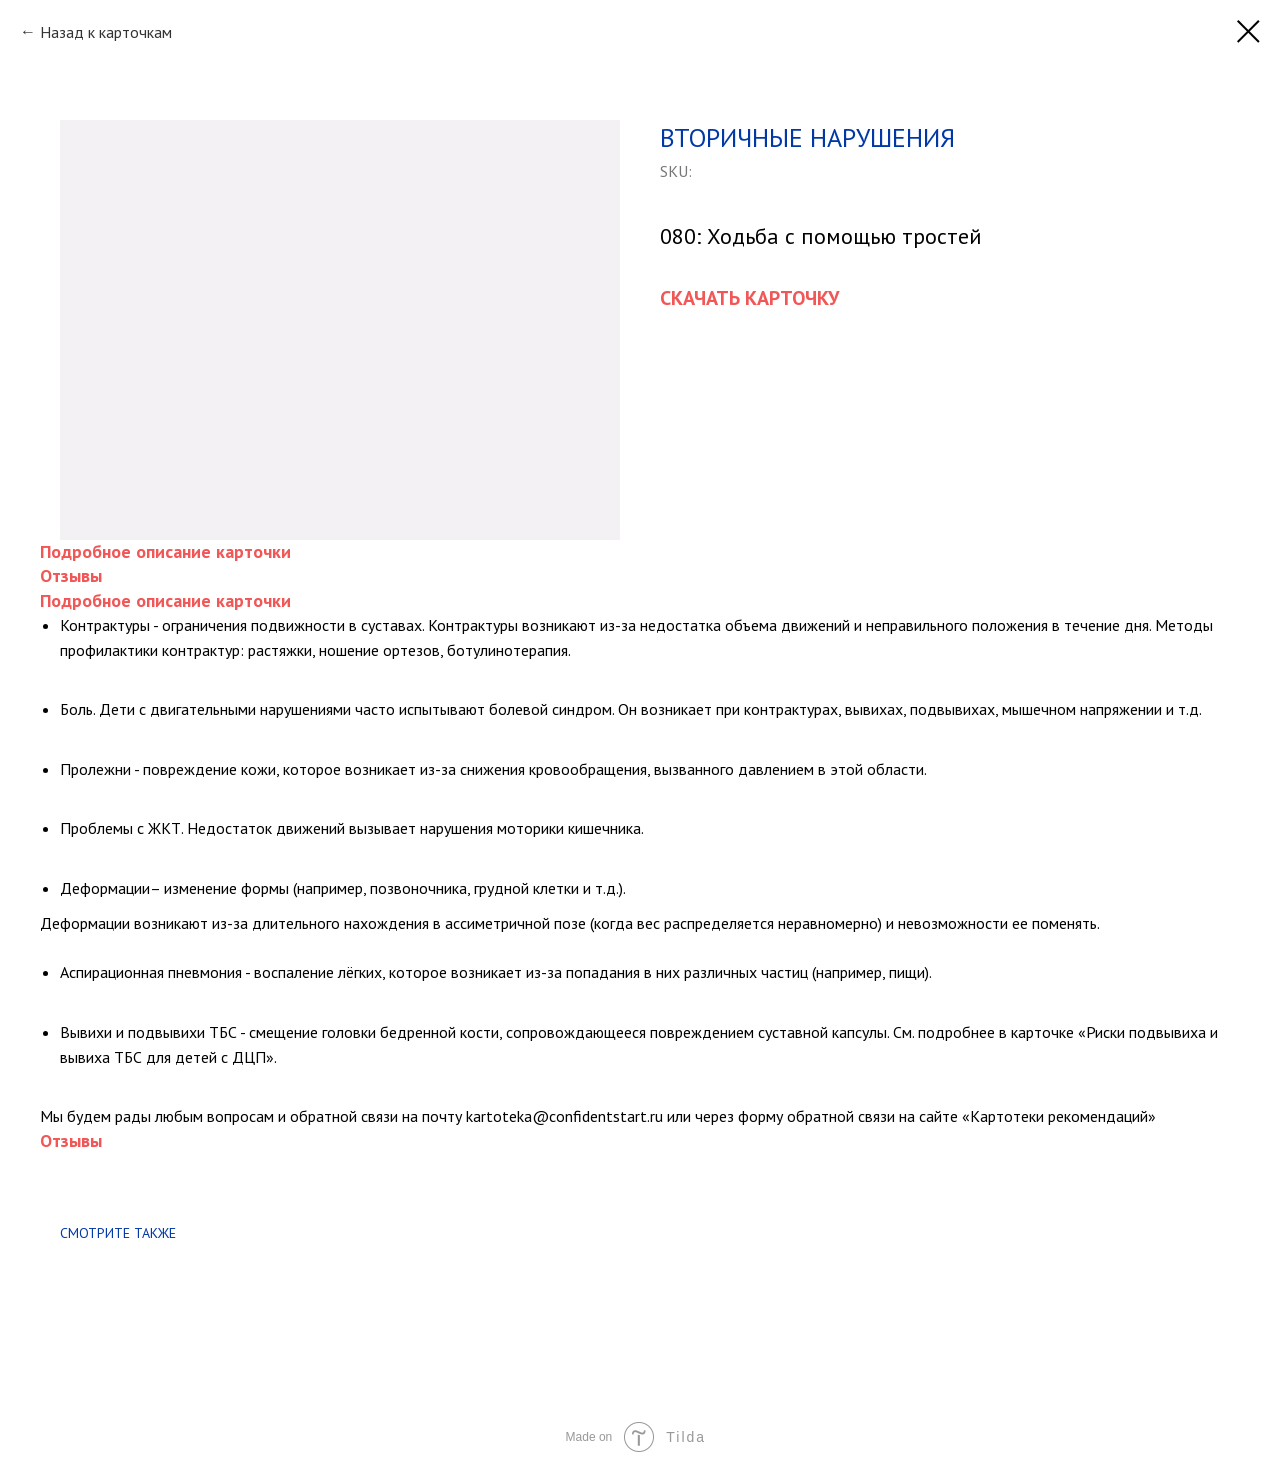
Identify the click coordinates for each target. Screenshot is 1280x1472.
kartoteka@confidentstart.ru (564, 1116)
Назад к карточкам (106, 32)
